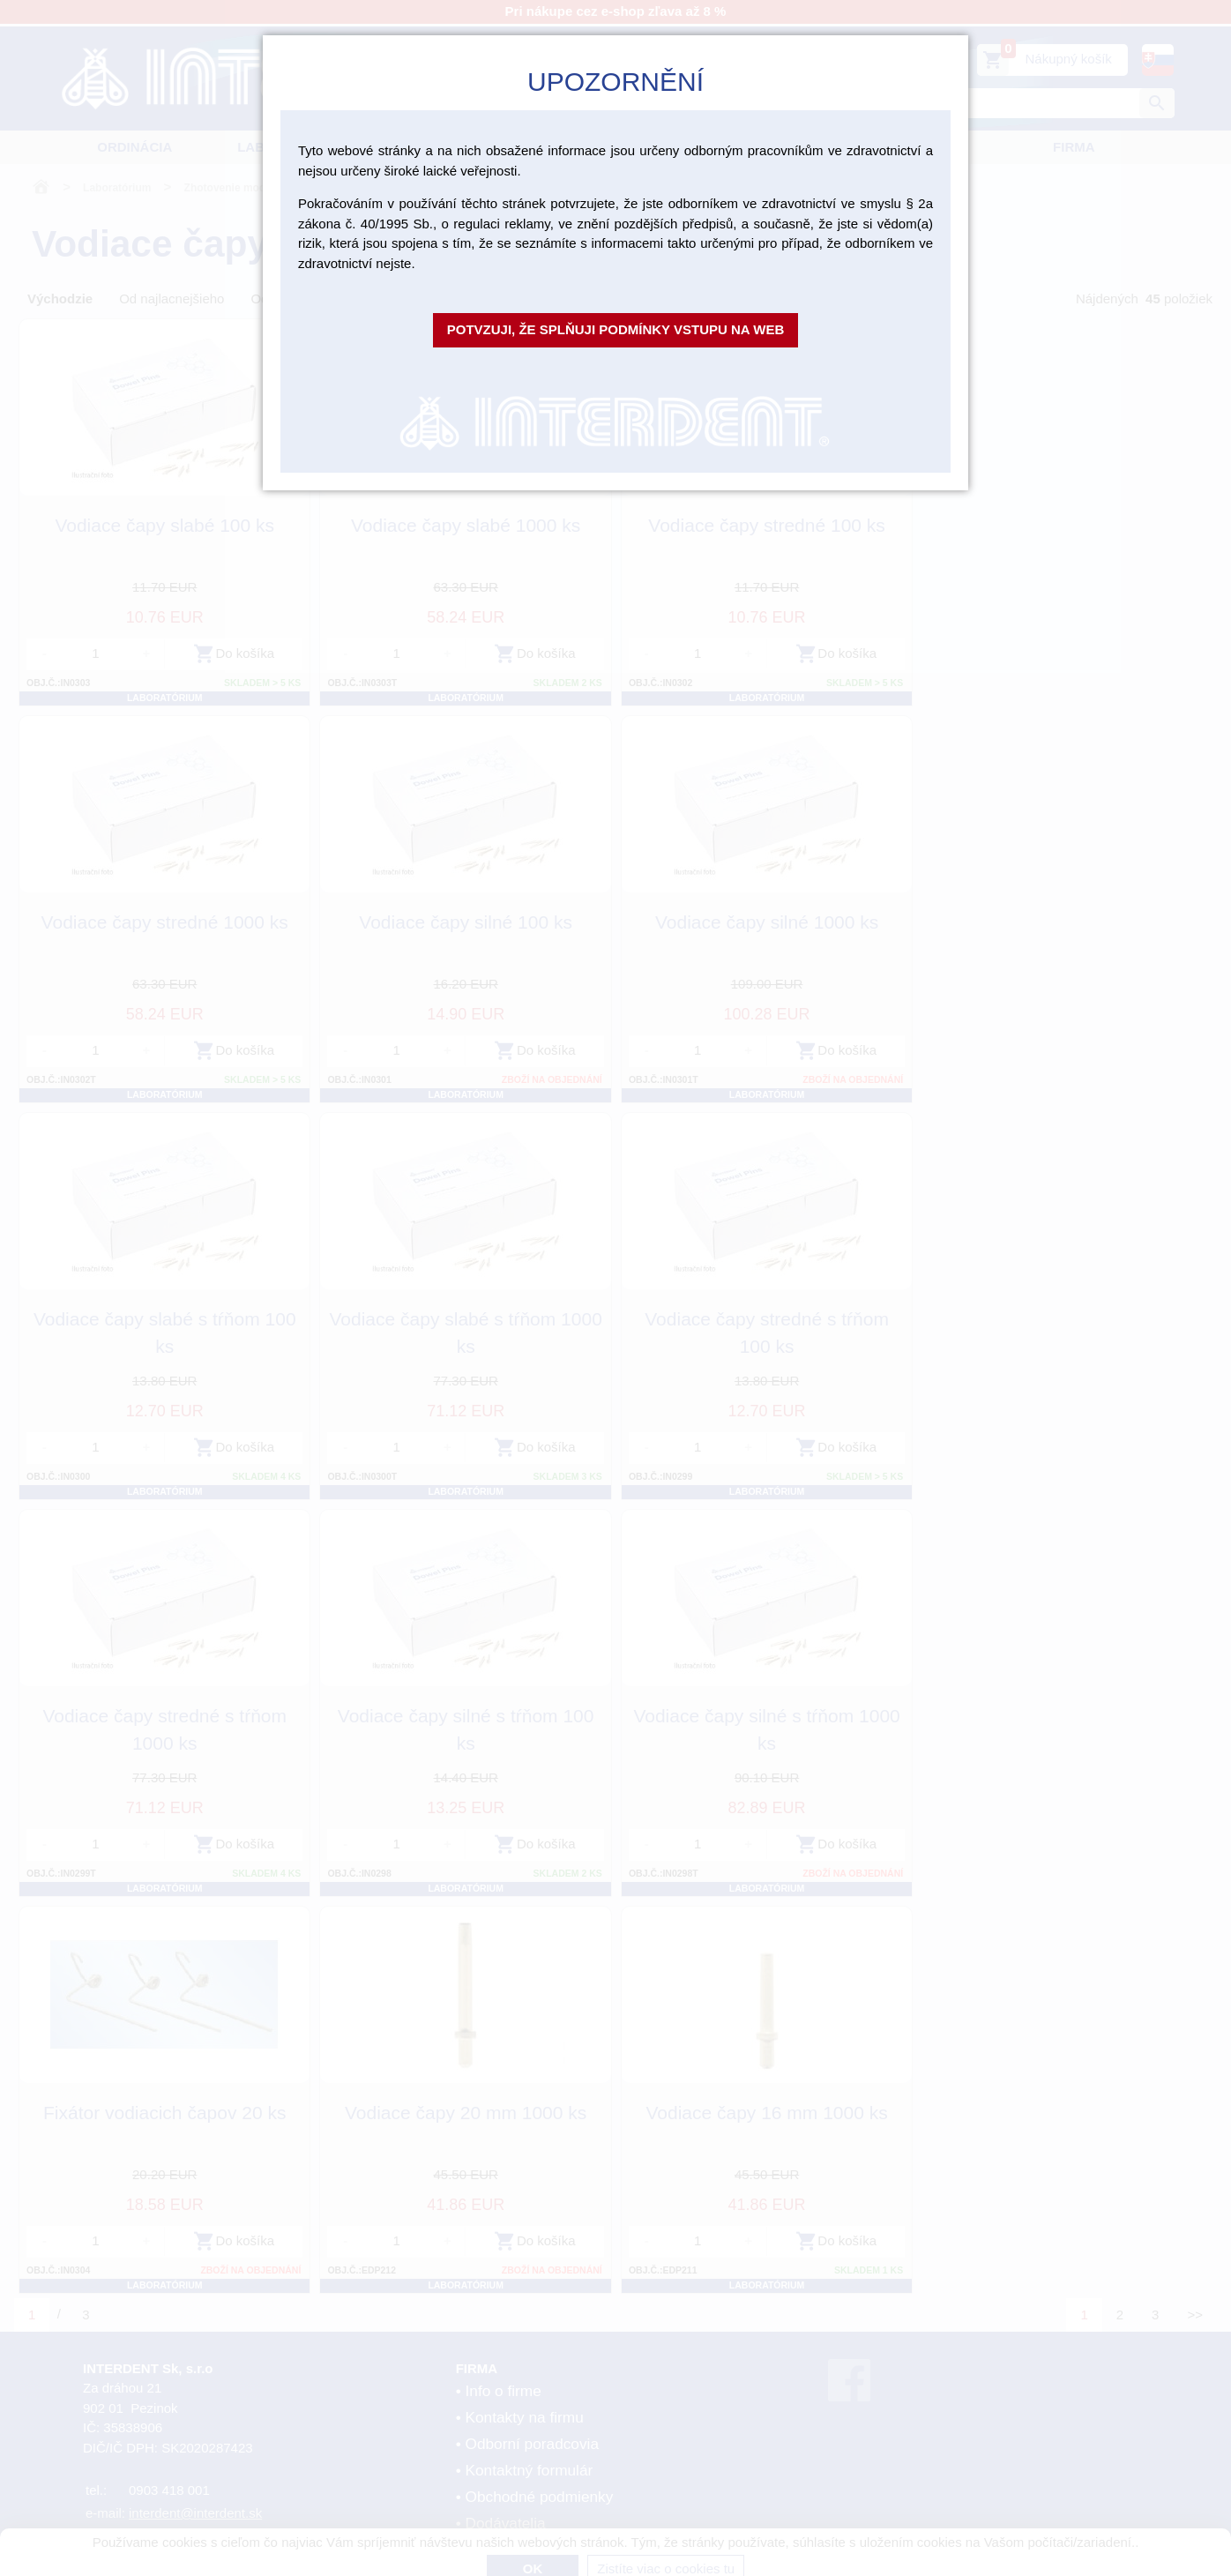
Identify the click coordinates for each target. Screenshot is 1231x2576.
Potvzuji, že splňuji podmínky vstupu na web (616, 329)
